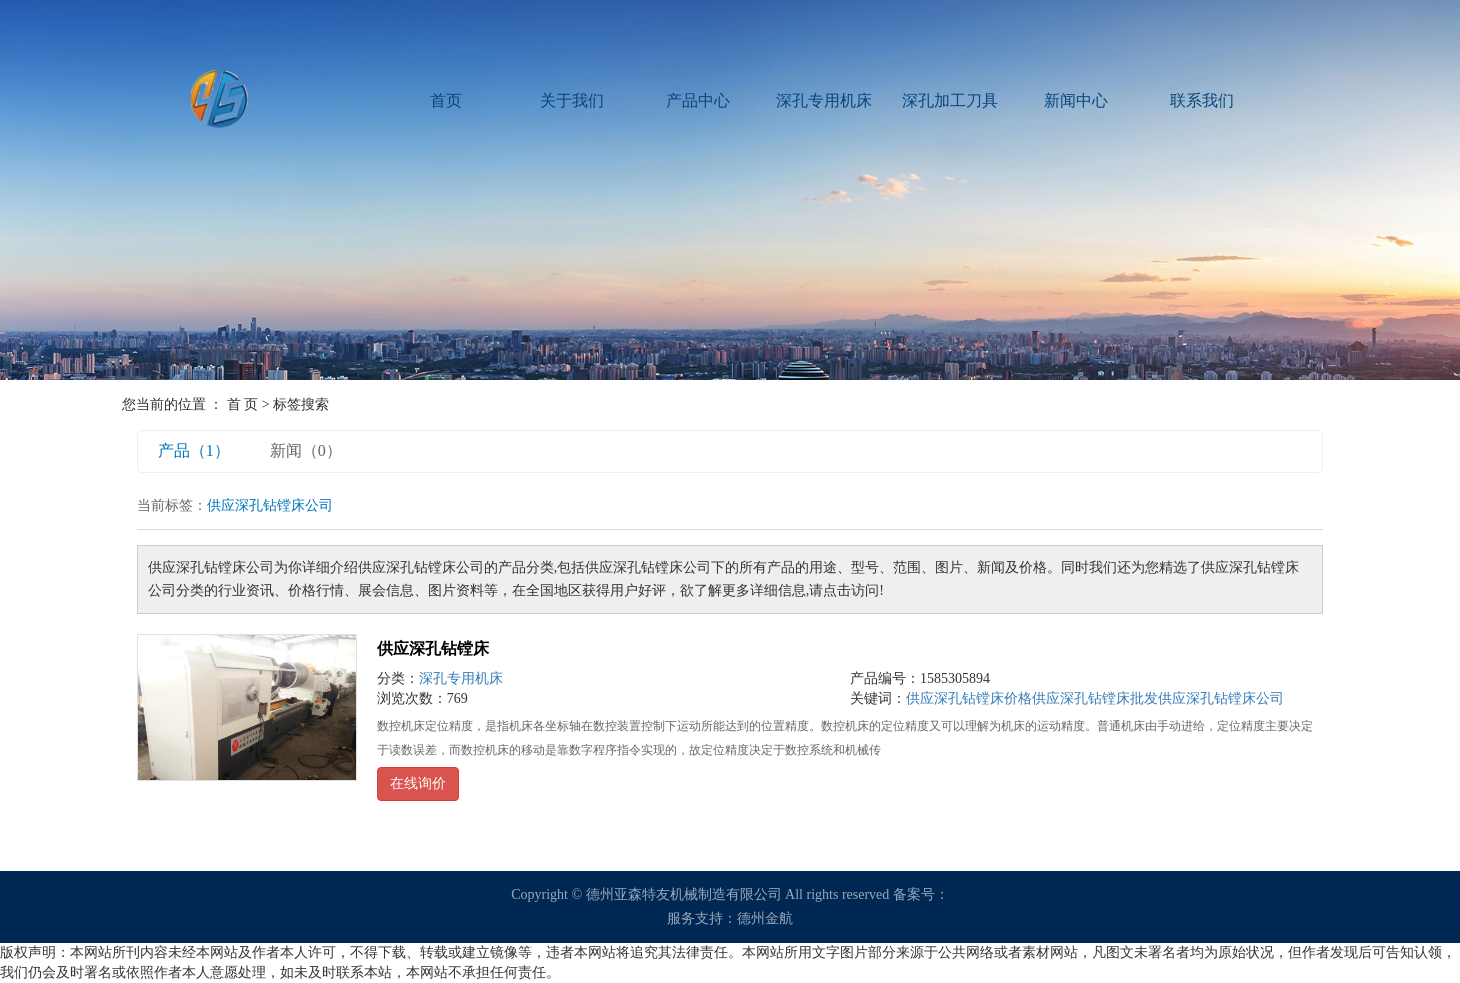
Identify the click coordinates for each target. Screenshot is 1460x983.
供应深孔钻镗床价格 (969, 698)
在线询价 (418, 783)
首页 (446, 100)
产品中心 (698, 100)
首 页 (243, 404)
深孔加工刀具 (950, 100)
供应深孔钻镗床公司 (1221, 698)
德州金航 (765, 918)
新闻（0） (306, 450)
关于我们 (572, 100)
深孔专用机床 (824, 100)
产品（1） (194, 450)
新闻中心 (1076, 100)
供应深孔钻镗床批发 (1095, 698)
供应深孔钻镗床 (433, 648)
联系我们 (1202, 100)
